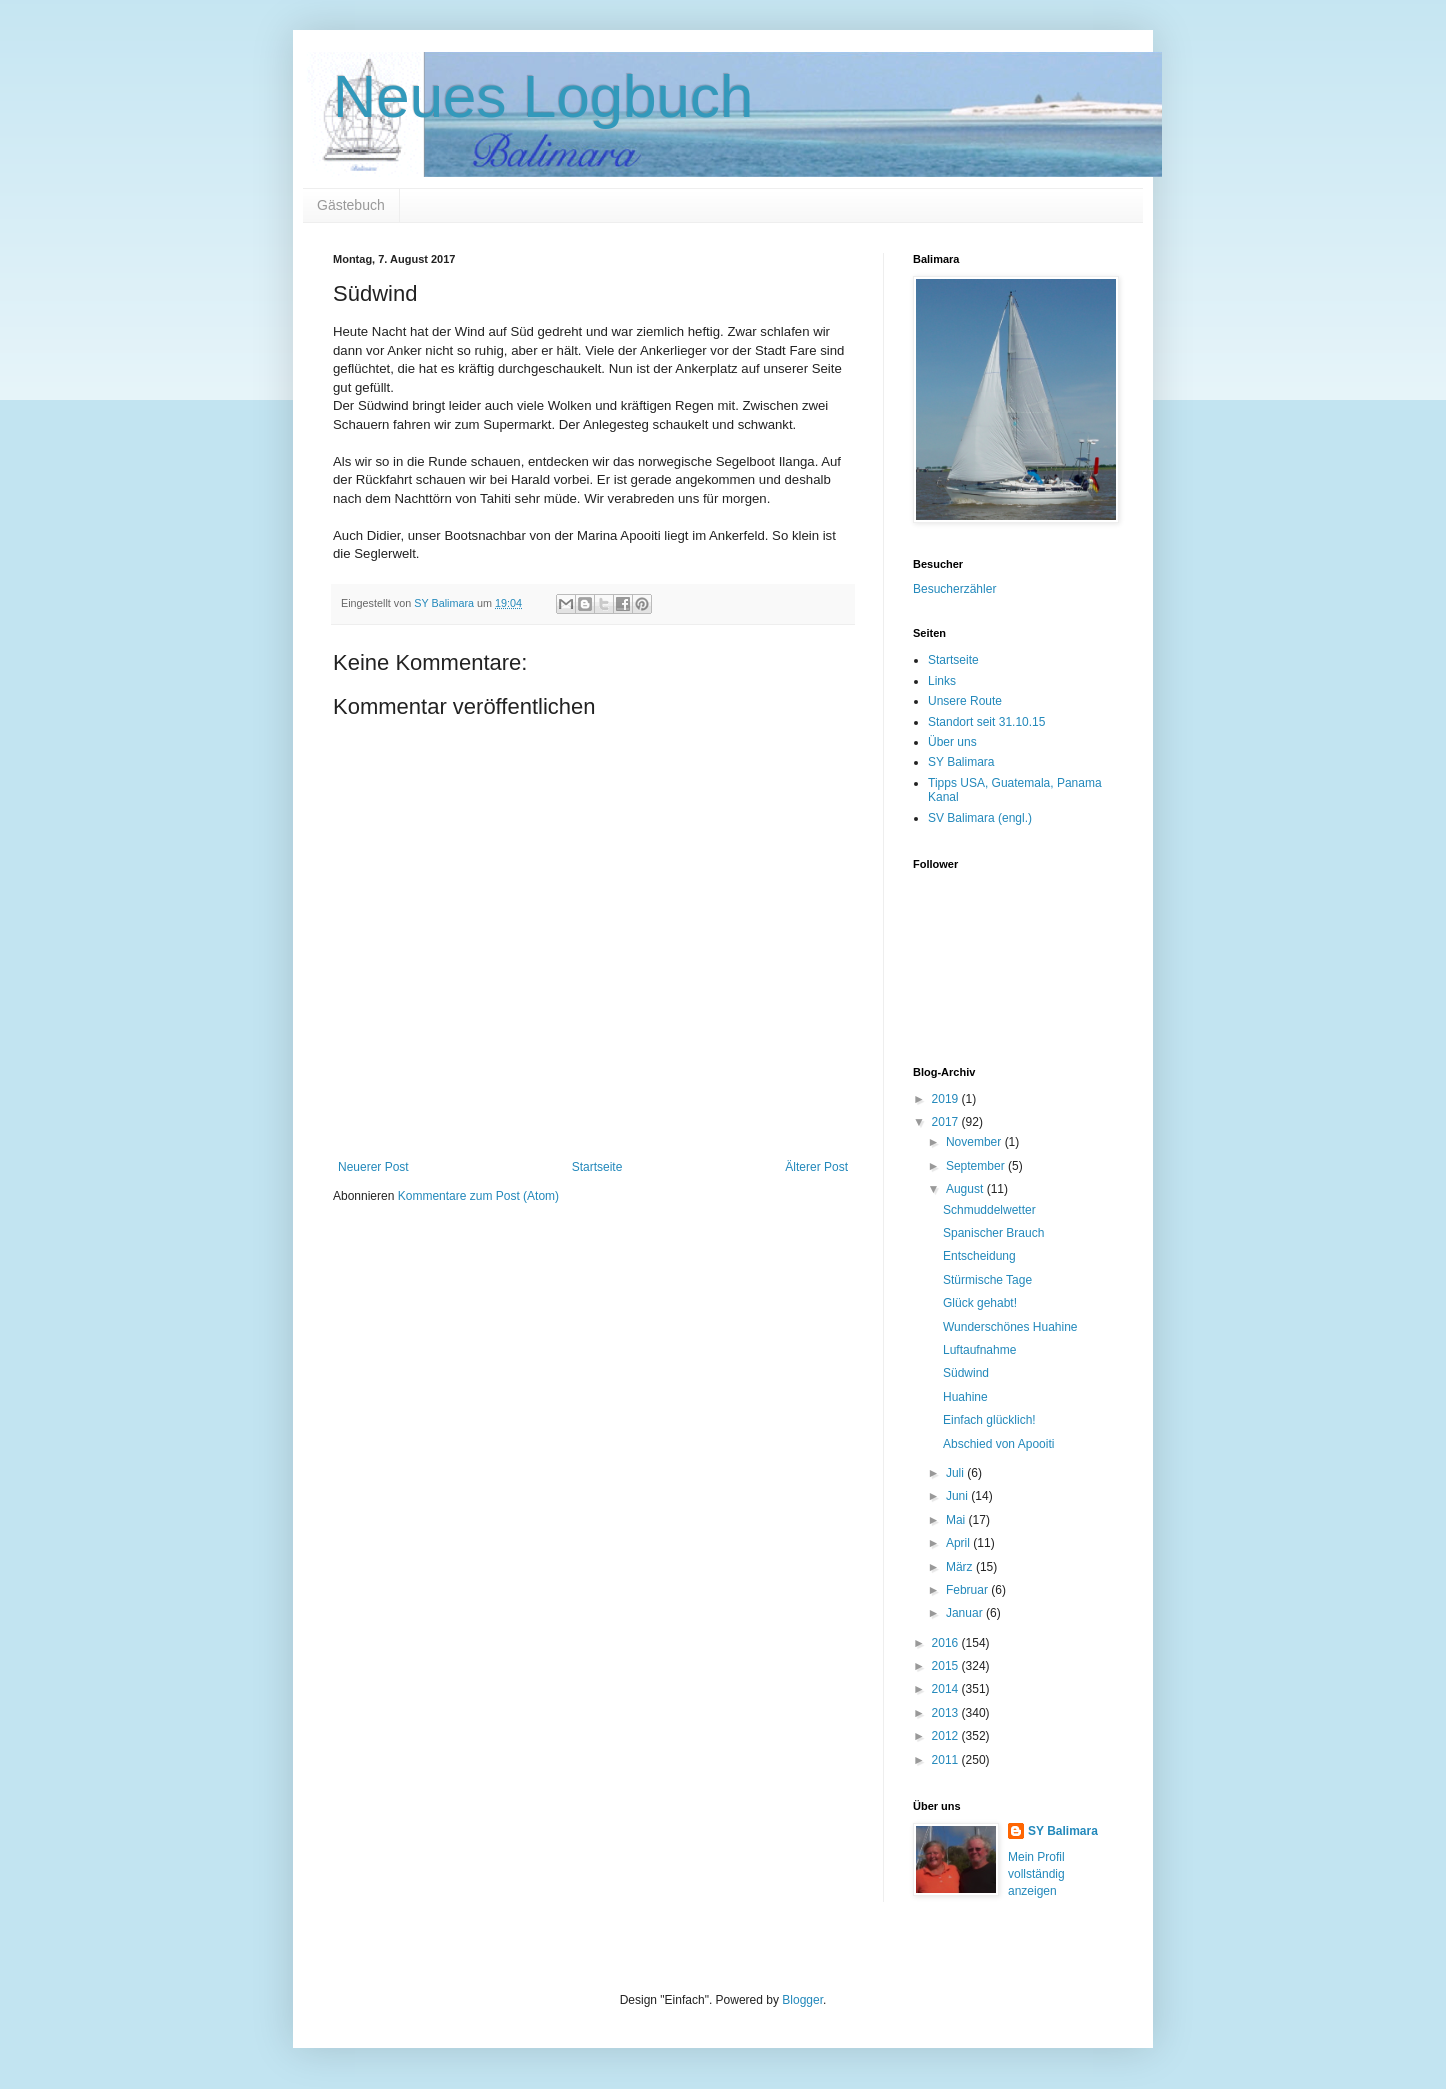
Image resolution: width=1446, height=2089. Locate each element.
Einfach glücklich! (989, 1420)
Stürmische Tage (987, 1280)
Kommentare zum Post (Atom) (478, 1196)
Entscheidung (979, 1256)
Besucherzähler (954, 589)
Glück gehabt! (980, 1303)
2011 (947, 1760)
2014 (947, 1689)
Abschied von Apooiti (998, 1444)
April (959, 1543)
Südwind (966, 1373)
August (966, 1189)
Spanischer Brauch (993, 1233)
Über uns (952, 742)
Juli (956, 1473)
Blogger (802, 2000)
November (975, 1142)
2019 (947, 1099)
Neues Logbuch (543, 96)
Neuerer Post (373, 1167)
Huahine (965, 1397)
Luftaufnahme (979, 1350)
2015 (947, 1666)
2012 (947, 1736)
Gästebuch (351, 205)
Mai (957, 1520)
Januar (966, 1613)
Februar (968, 1590)
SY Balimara (961, 762)
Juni (958, 1496)
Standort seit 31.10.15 (986, 722)
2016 (947, 1643)
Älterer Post (816, 1167)
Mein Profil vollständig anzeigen (1036, 1874)
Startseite (597, 1167)
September (977, 1166)
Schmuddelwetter (989, 1210)
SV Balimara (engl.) (980, 818)
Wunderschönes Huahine (1010, 1327)
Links (942, 681)
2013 (947, 1713)
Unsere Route (965, 701)
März (961, 1567)
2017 (947, 1122)
